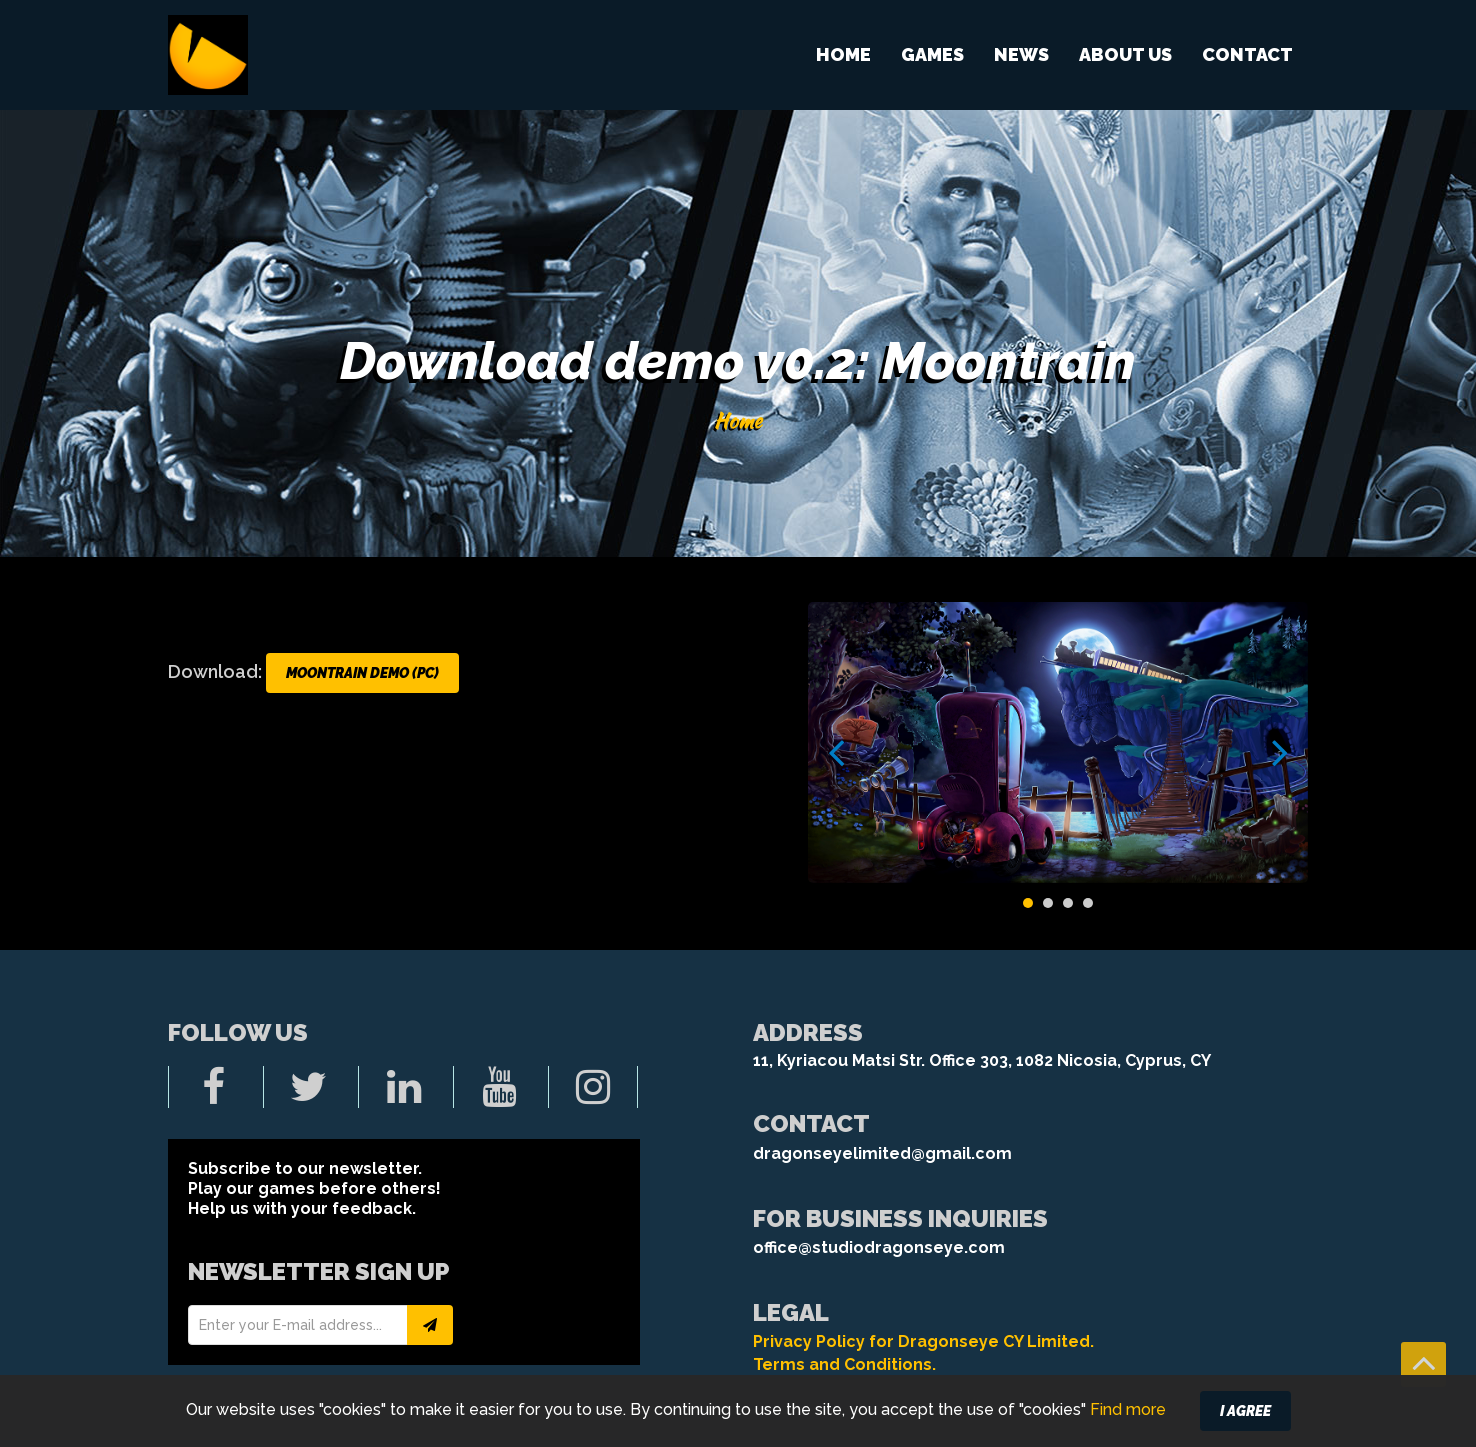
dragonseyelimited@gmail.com (882, 1153)
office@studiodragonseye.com (879, 1247)
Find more (1128, 1427)
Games (932, 54)
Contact (1247, 54)
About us (1125, 54)
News (1021, 54)
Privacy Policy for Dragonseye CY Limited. (923, 1341)
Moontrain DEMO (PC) (362, 673)
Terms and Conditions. (844, 1364)
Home (843, 54)
